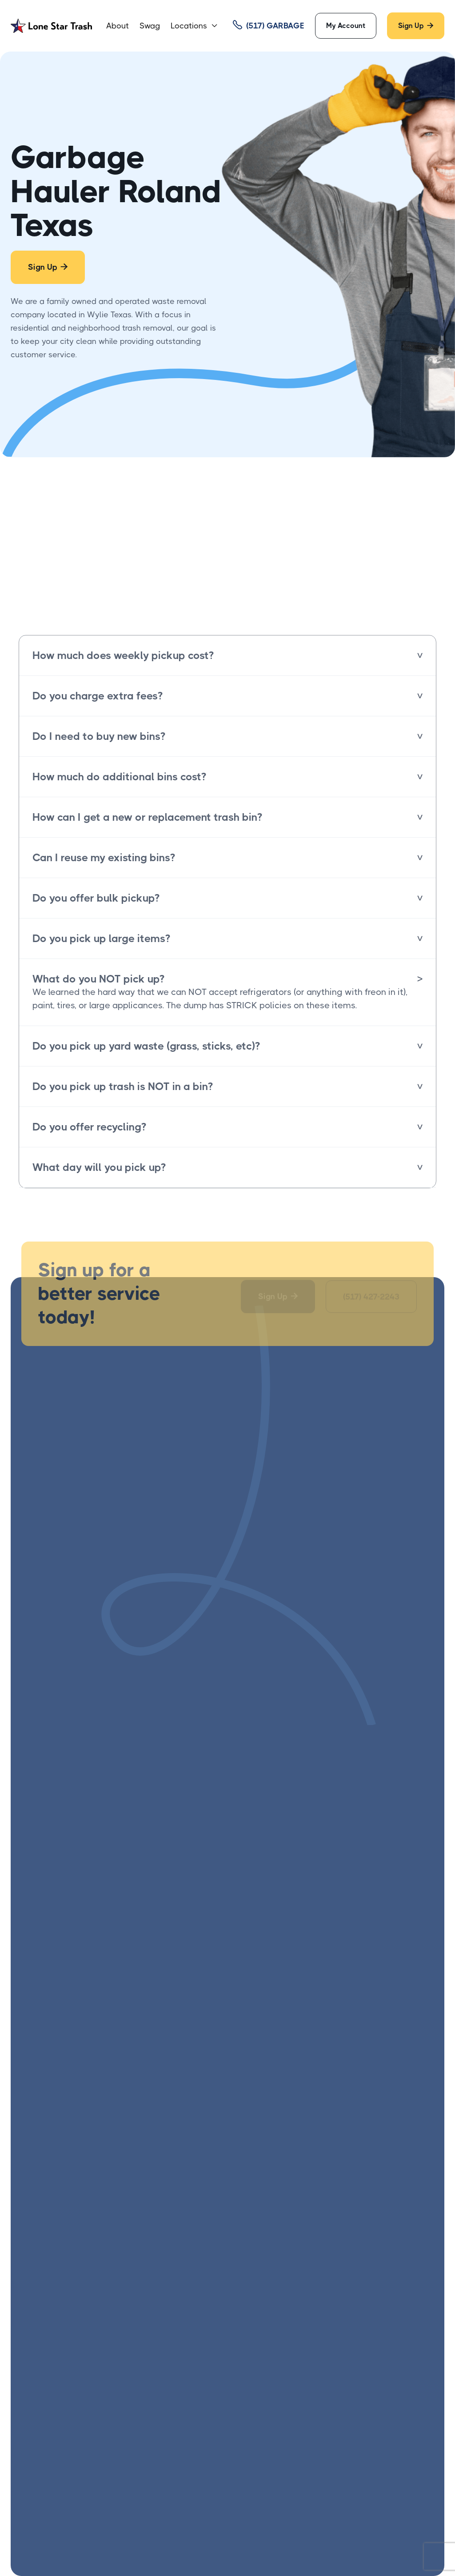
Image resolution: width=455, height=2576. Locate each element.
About (117, 25)
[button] (194, 25)
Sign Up (415, 25)
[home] (51, 25)
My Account (345, 25)
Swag (150, 25)
